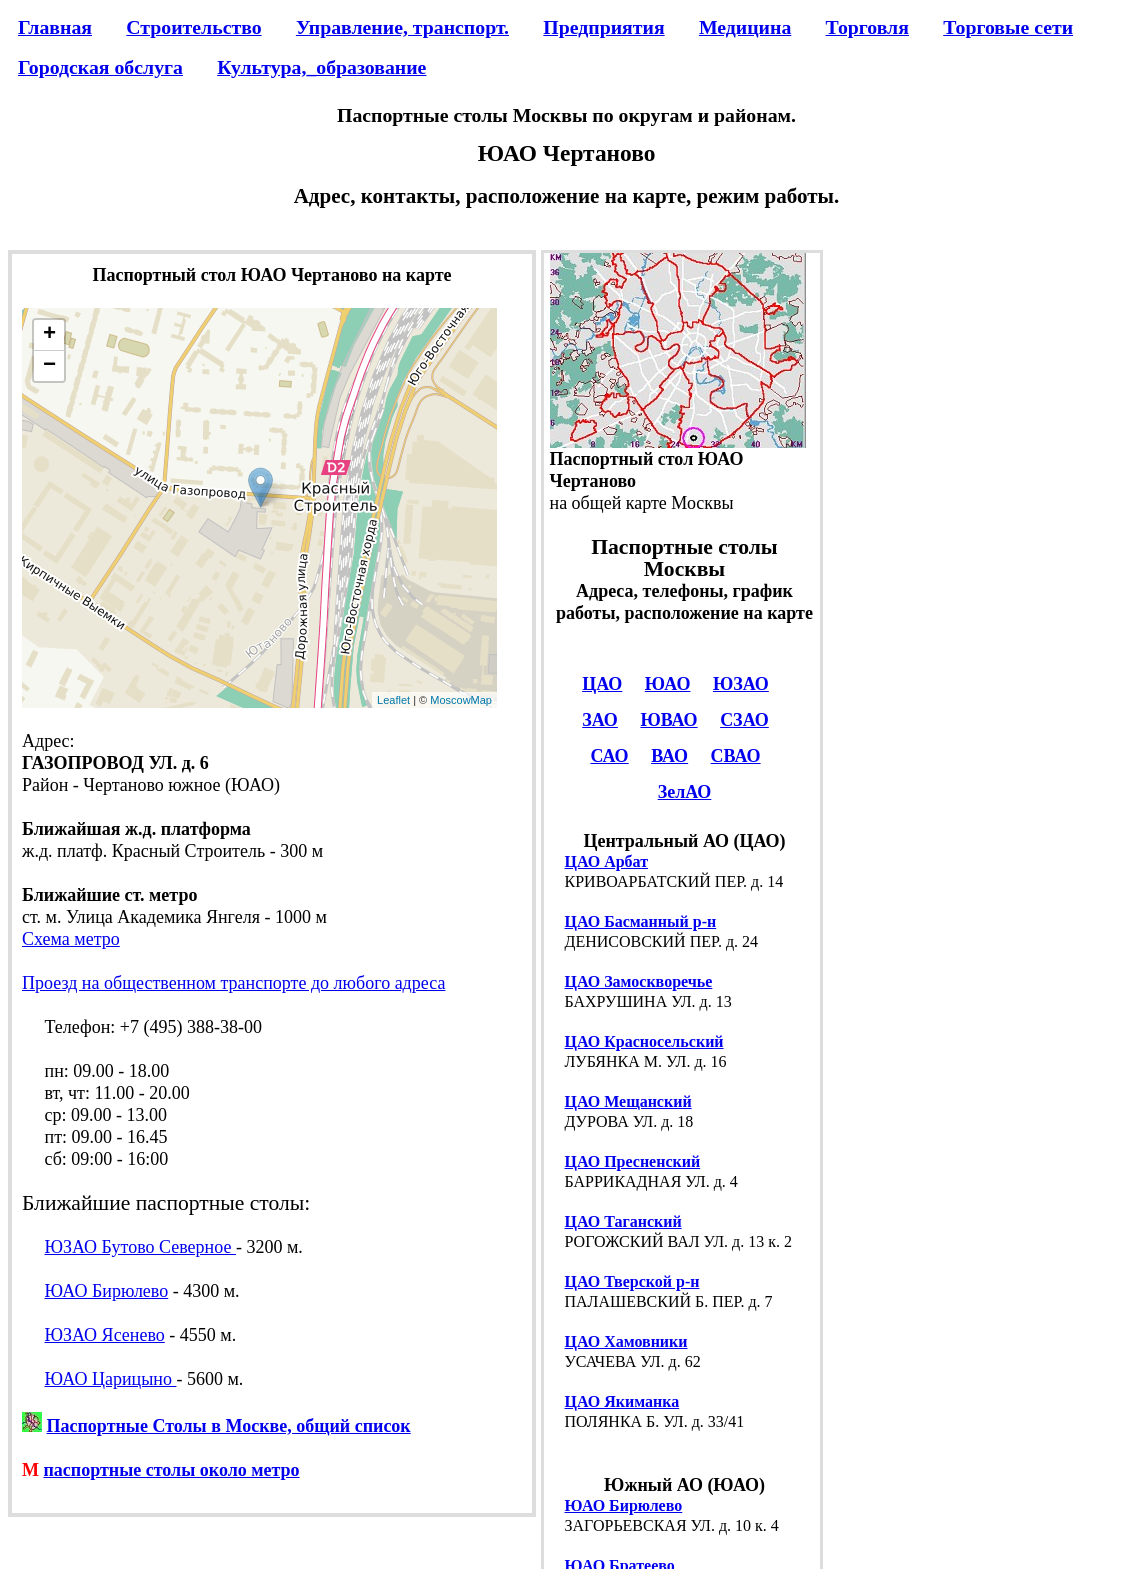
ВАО (669, 756)
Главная (55, 27)
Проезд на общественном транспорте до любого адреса (233, 983)
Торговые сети (1008, 27)
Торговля (867, 27)
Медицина (745, 27)
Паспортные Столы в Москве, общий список (229, 1426)
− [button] (49, 366)
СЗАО (744, 720)
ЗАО (600, 720)
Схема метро (71, 939)
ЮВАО (668, 720)
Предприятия (603, 27)
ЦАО (602, 684)
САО (609, 756)
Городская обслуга (100, 67)
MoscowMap (461, 700)
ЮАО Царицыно (111, 1379)
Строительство (193, 27)
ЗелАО (685, 792)
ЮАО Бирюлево (107, 1291)
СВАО (736, 756)
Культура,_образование (321, 67)
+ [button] (49, 335)
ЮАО (668, 684)
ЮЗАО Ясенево (105, 1335)
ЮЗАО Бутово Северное (140, 1247)
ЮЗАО (741, 684)
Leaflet (393, 700)
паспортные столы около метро (172, 1470)
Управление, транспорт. (402, 27)
